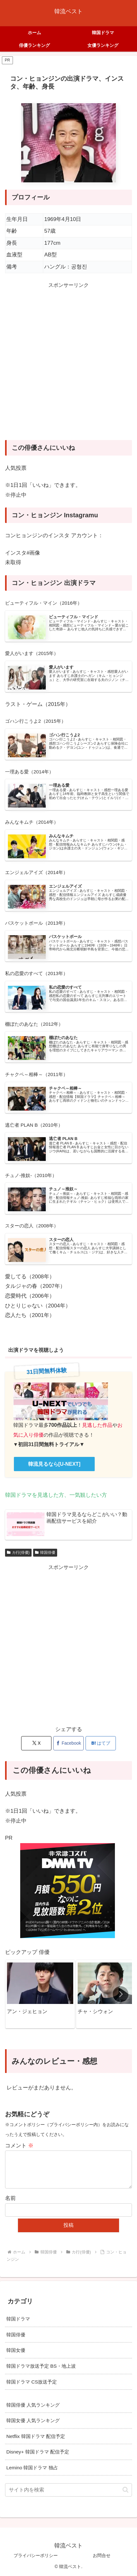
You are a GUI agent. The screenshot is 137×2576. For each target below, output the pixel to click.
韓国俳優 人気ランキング (33, 2405)
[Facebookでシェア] (68, 1743)
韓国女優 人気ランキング (33, 2420)
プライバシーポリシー (36, 2555)
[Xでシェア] (36, 1743)
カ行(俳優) (18, 1552)
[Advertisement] (68, 366)
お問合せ (101, 2555)
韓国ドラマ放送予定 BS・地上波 (41, 2366)
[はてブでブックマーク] (101, 1743)
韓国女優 (15, 2350)
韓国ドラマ (18, 2318)
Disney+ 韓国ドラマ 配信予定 (37, 2451)
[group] (40, 1994)
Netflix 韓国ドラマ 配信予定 (35, 2436)
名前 (10, 2198)
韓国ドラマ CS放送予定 (31, 2381)
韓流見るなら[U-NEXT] (54, 1464)
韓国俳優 (45, 1552)
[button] (120, 1994)
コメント (19, 2146)
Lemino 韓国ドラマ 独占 (32, 2467)
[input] (68, 2490)
